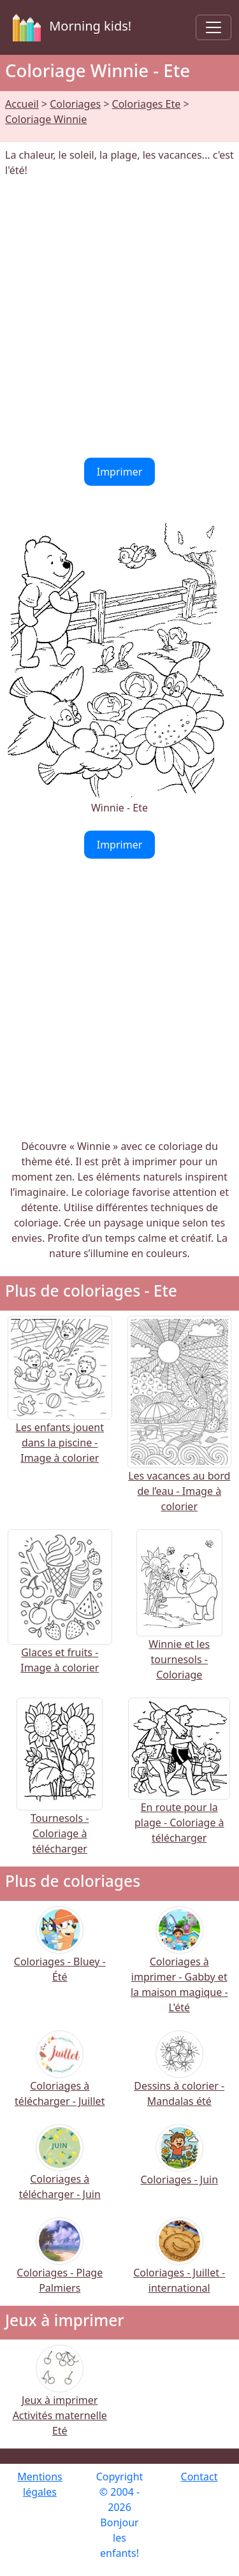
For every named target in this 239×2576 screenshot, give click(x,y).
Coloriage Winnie (46, 119)
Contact (199, 2477)
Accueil (22, 104)
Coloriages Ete (146, 104)
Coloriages (75, 104)
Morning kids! (69, 27)
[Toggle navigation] (213, 27)
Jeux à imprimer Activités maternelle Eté (60, 2399)
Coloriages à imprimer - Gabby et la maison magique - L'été (179, 1968)
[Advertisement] (119, 317)
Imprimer (120, 472)
